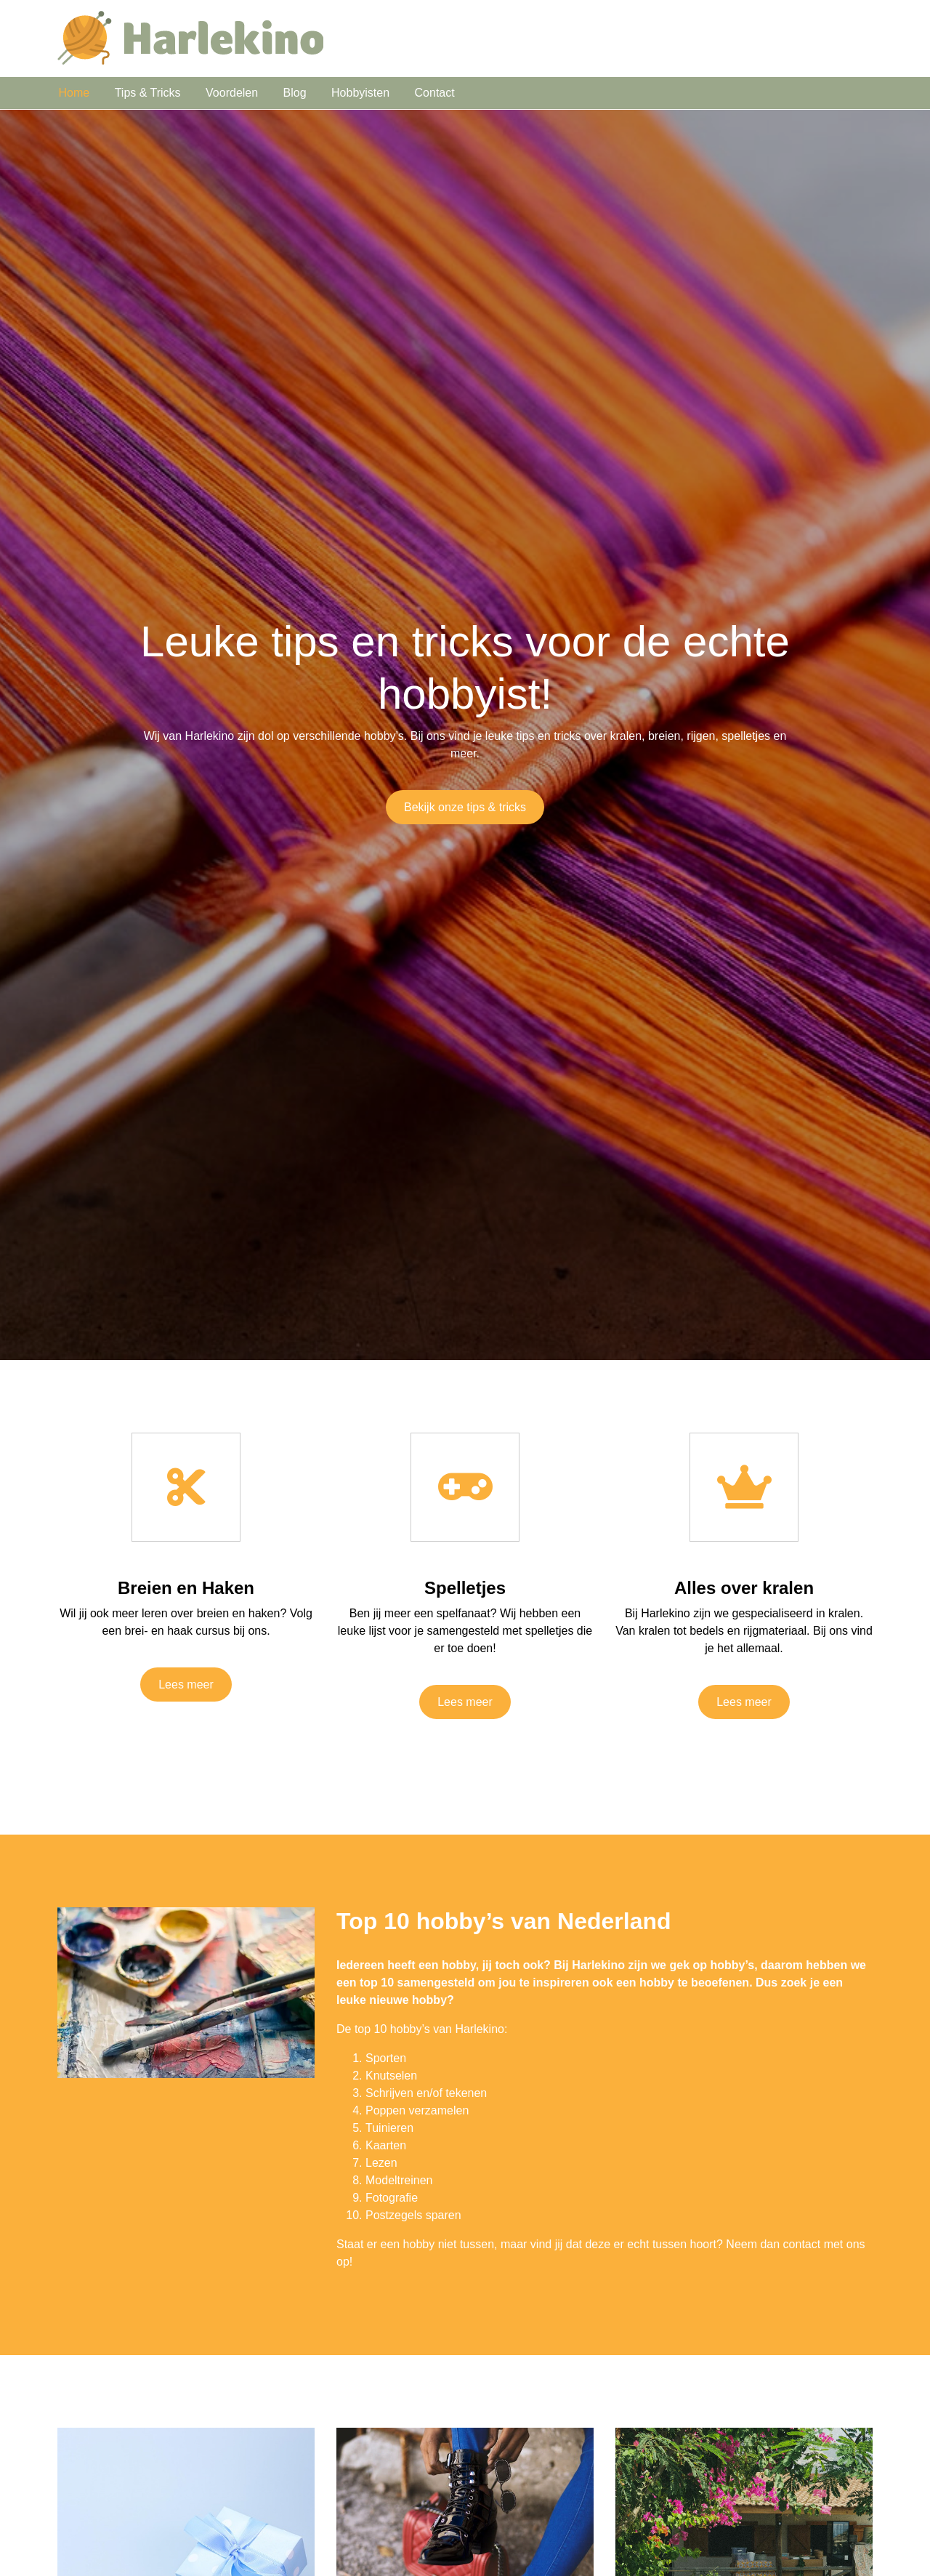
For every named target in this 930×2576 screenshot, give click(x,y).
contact (802, 2244)
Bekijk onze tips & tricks (465, 807)
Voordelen (232, 92)
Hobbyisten (360, 92)
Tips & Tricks (148, 92)
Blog (295, 92)
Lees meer (186, 1684)
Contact (435, 92)
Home (74, 92)
